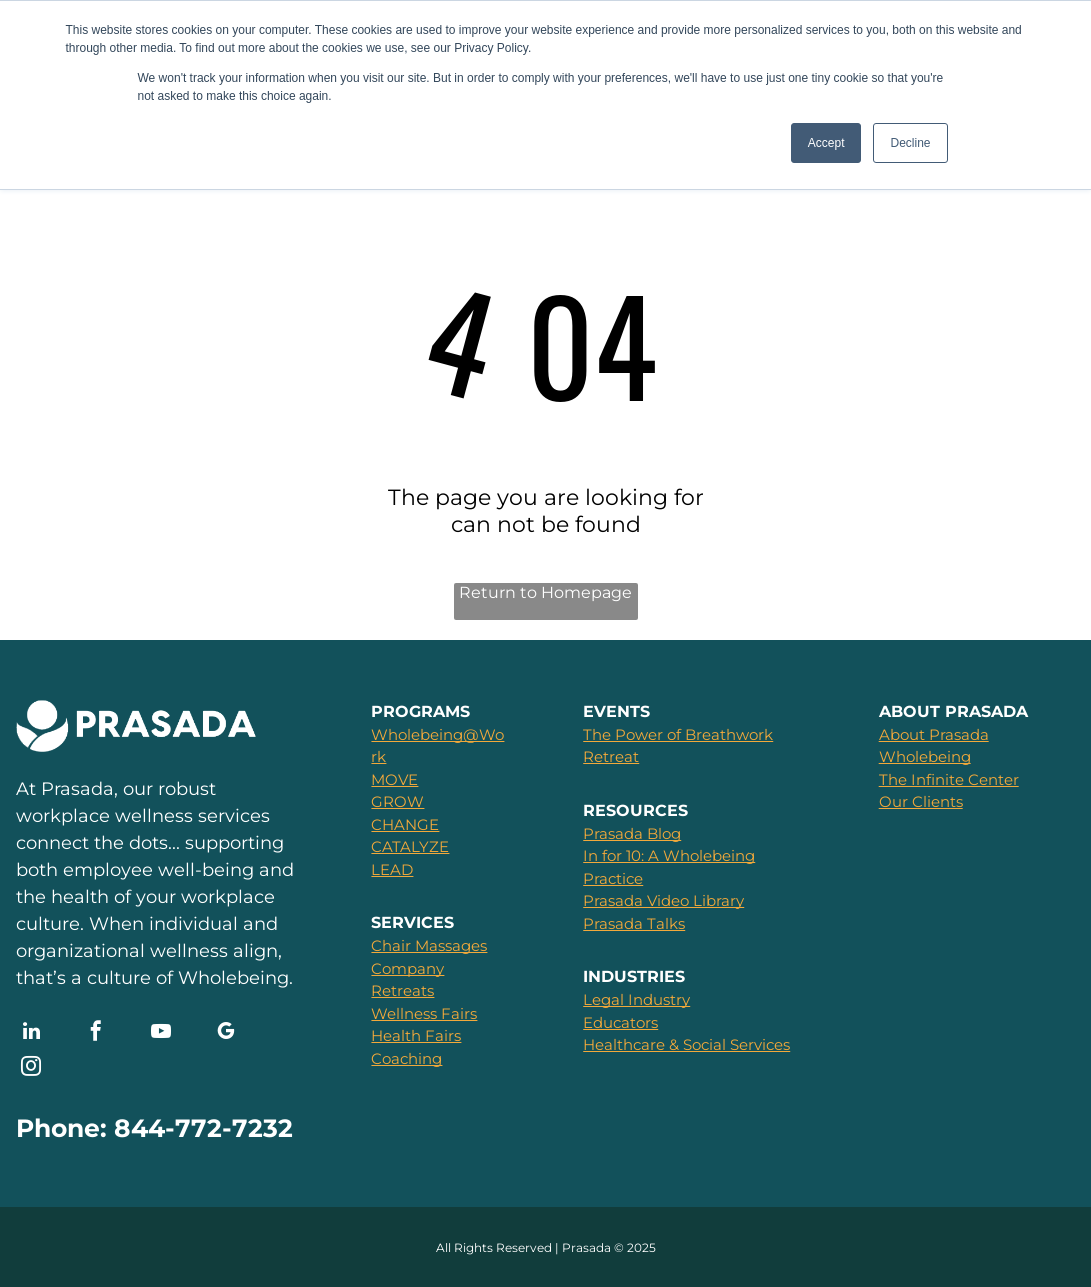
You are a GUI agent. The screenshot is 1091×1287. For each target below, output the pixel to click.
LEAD (392, 869)
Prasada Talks (634, 923)
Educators (620, 1022)
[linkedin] (31, 1033)
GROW (397, 801)
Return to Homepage (545, 592)
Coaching (406, 1058)
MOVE (394, 779)
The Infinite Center (949, 779)
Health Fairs (416, 1035)
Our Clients (921, 801)
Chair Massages (429, 945)
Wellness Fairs (424, 1013)
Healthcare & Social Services (686, 1044)
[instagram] (31, 1068)
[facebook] (96, 1033)
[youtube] (161, 1033)
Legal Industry (636, 999)
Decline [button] (910, 143)
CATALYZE (410, 846)
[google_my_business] (226, 1033)
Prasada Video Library (663, 900)
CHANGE (405, 824)
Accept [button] (826, 143)
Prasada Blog (632, 833)
